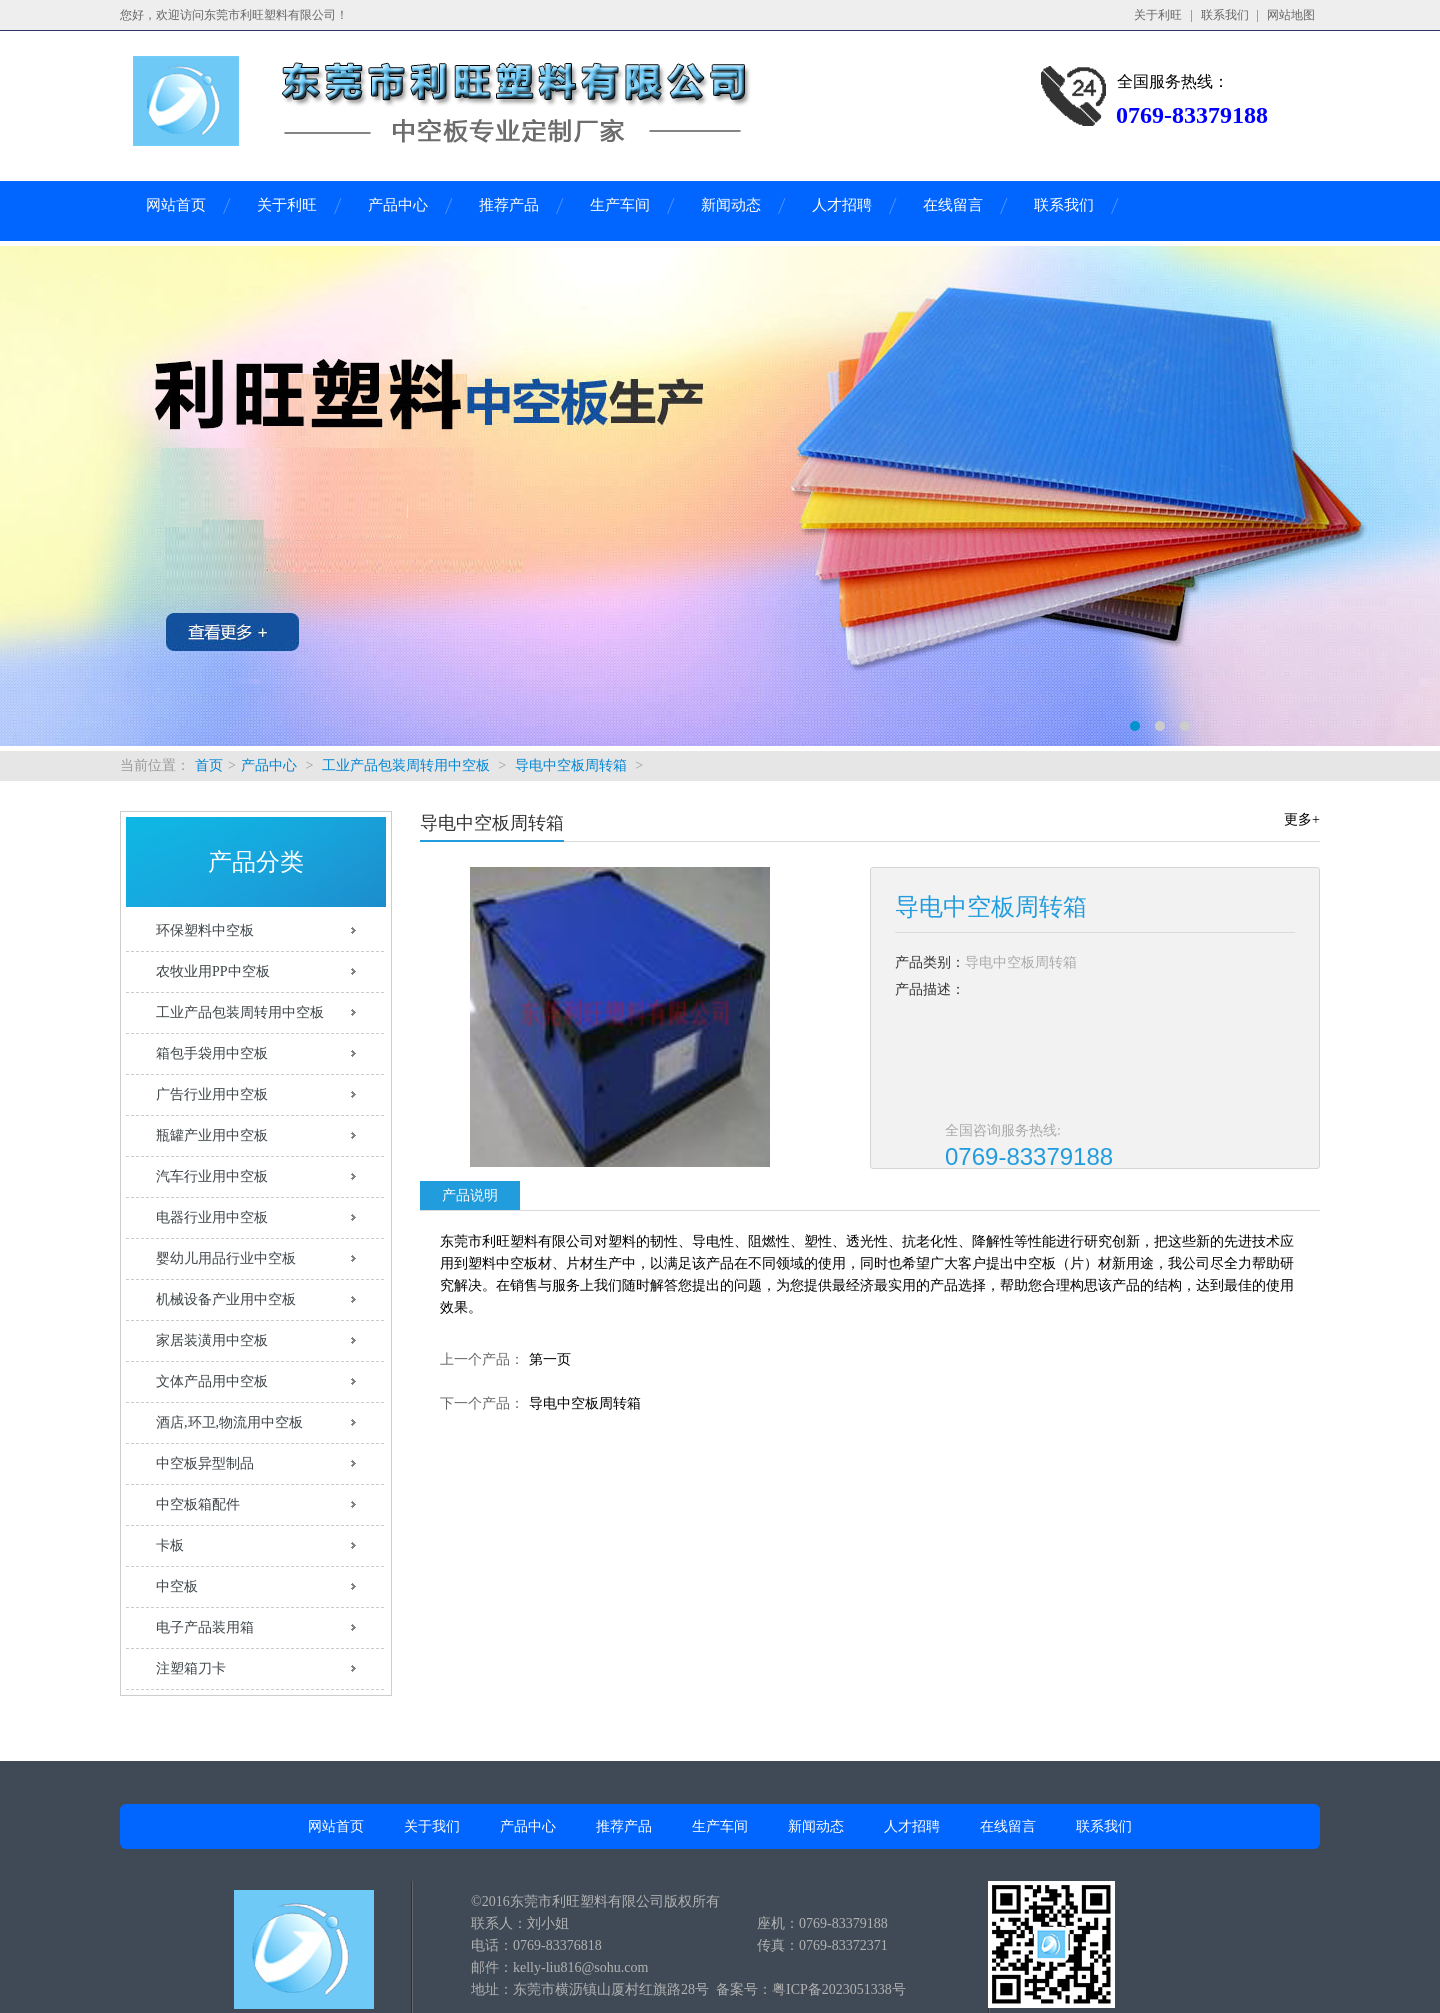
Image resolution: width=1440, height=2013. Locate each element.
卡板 (170, 1545)
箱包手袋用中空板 (212, 1053)
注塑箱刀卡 (191, 1668)
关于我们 (432, 1826)
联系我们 (1225, 15)
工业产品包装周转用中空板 (406, 765)
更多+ (1302, 819)
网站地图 (1291, 15)
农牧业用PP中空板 (213, 971)
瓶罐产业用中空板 (212, 1135)
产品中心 (398, 205)
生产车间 (620, 205)
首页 (209, 765)
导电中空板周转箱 (571, 765)
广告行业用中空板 (212, 1094)
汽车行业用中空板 (212, 1176)
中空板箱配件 (198, 1504)
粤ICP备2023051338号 (839, 1989)
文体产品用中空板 (212, 1381)
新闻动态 (731, 205)
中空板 (177, 1586)
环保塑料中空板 (205, 930)
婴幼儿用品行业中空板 (226, 1258)
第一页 (550, 1359)
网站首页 (176, 205)
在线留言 (953, 205)
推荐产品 (509, 205)
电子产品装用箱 (205, 1627)
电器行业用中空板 (212, 1217)
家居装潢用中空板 (212, 1340)
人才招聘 (842, 205)
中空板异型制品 (205, 1463)
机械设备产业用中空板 (226, 1299)
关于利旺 (1158, 15)
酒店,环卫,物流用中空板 (229, 1422)
